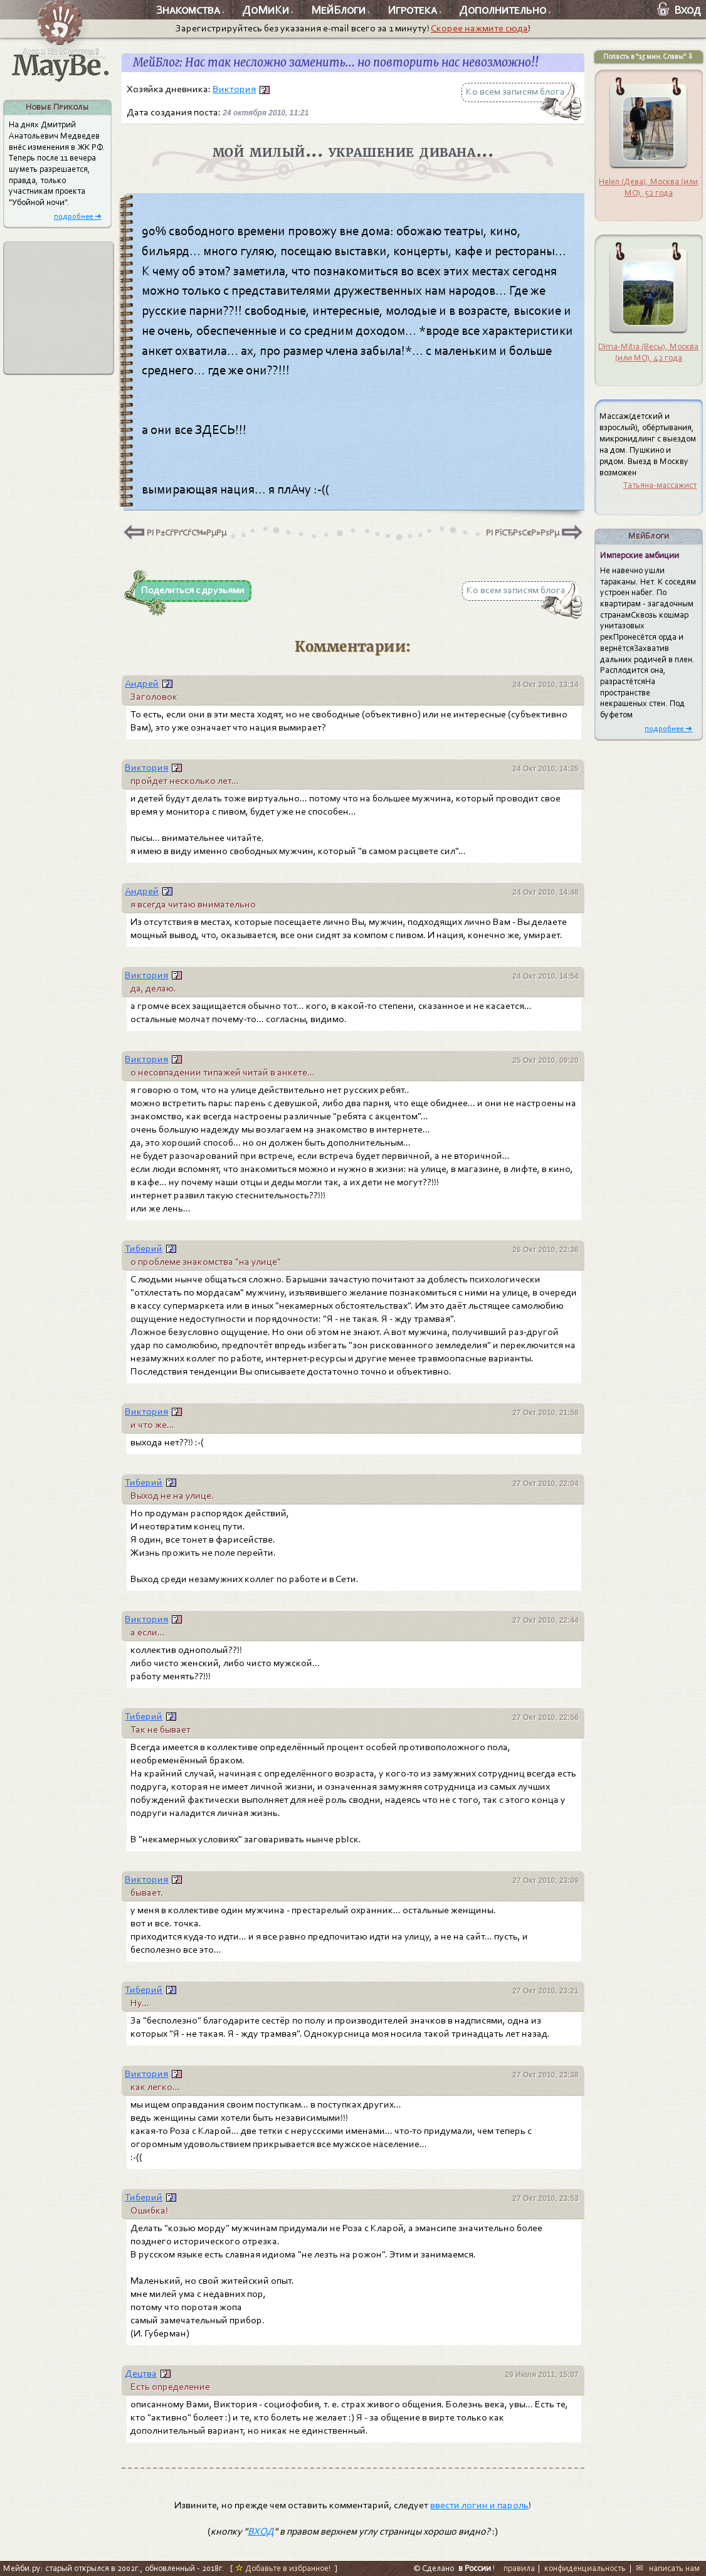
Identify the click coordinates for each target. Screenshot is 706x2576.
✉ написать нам (668, 2568)
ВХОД (261, 2531)
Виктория (234, 89)
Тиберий (143, 1248)
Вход (679, 10)
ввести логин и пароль (479, 2505)
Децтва (141, 2373)
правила (519, 2568)
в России (474, 2568)
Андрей (142, 683)
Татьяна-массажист (660, 485)
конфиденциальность (585, 2568)
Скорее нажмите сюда (479, 28)
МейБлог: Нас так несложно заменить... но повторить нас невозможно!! (336, 63)
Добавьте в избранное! (283, 2568)
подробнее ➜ (78, 216)
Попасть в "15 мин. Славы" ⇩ (648, 56)
